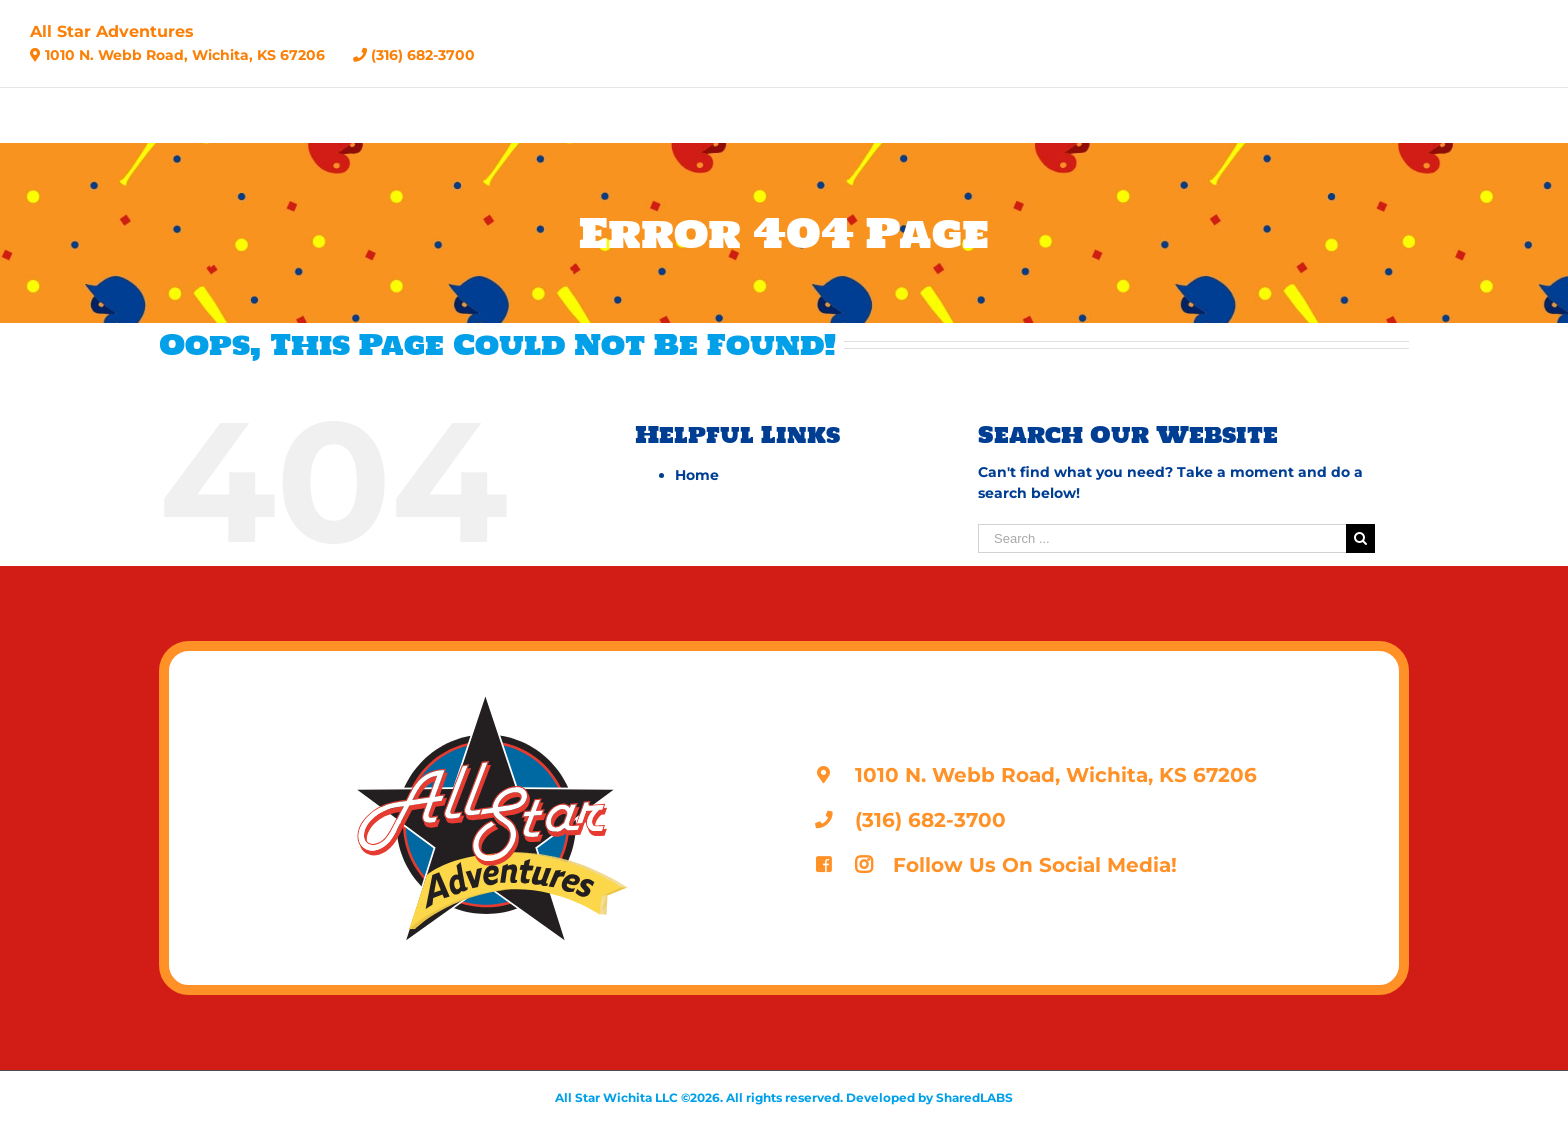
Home (697, 475)
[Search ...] (1162, 538)
